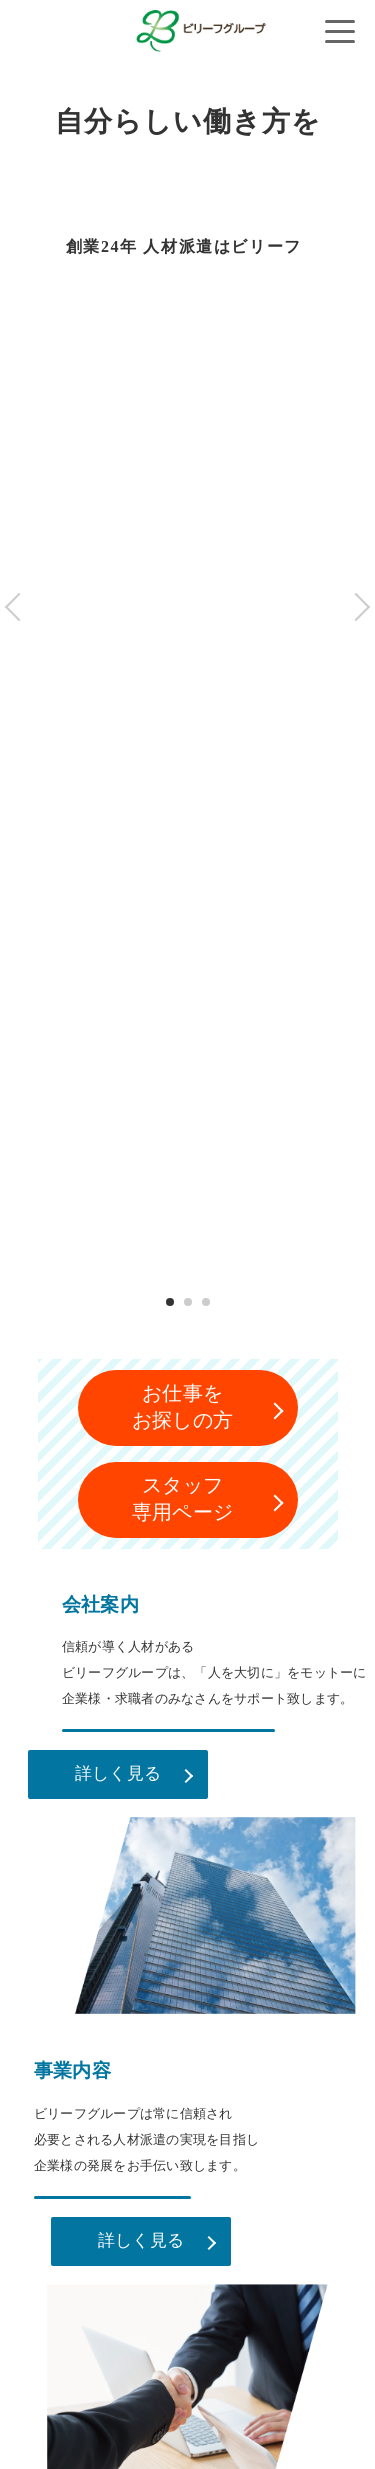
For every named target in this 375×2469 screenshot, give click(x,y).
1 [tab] (169, 1302)
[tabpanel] (187, 739)
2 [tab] (187, 1302)
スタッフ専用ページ (182, 1498)
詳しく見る (118, 1773)
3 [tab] (205, 1302)
